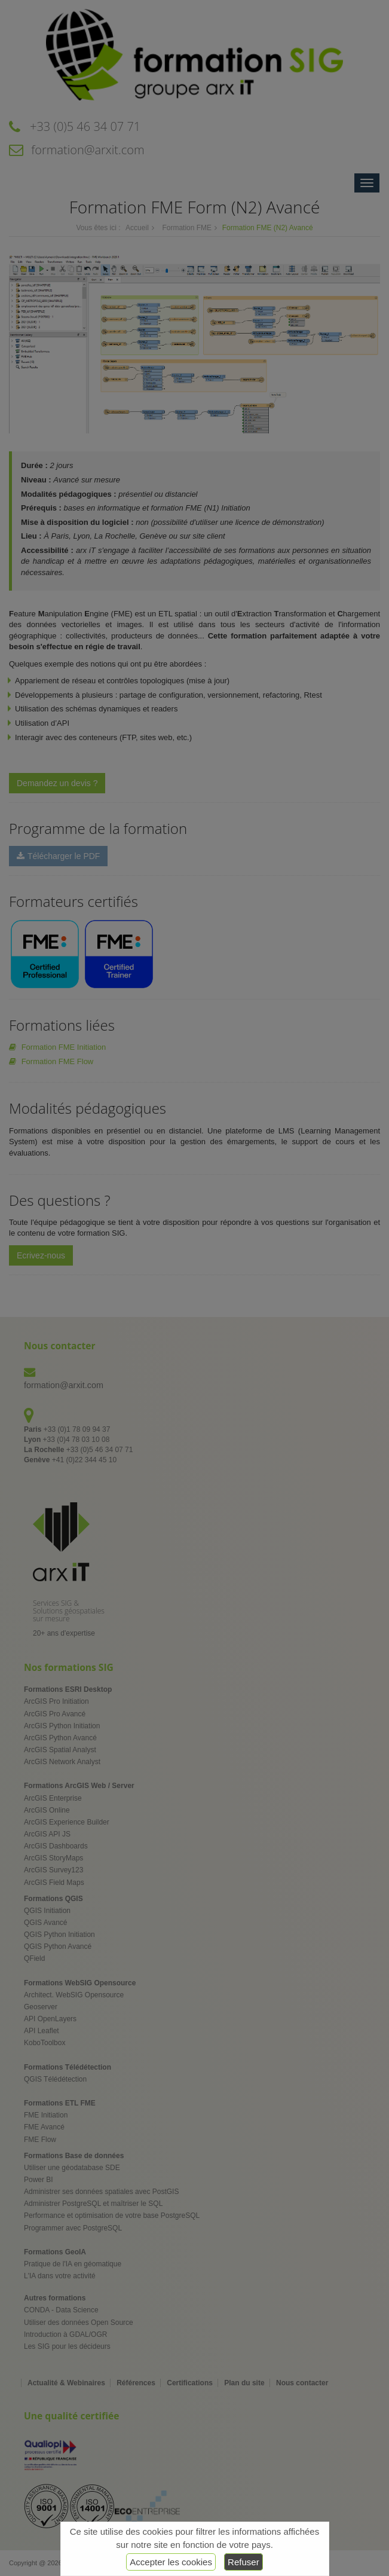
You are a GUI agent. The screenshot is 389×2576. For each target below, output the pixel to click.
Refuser (243, 2562)
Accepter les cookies (171, 2562)
